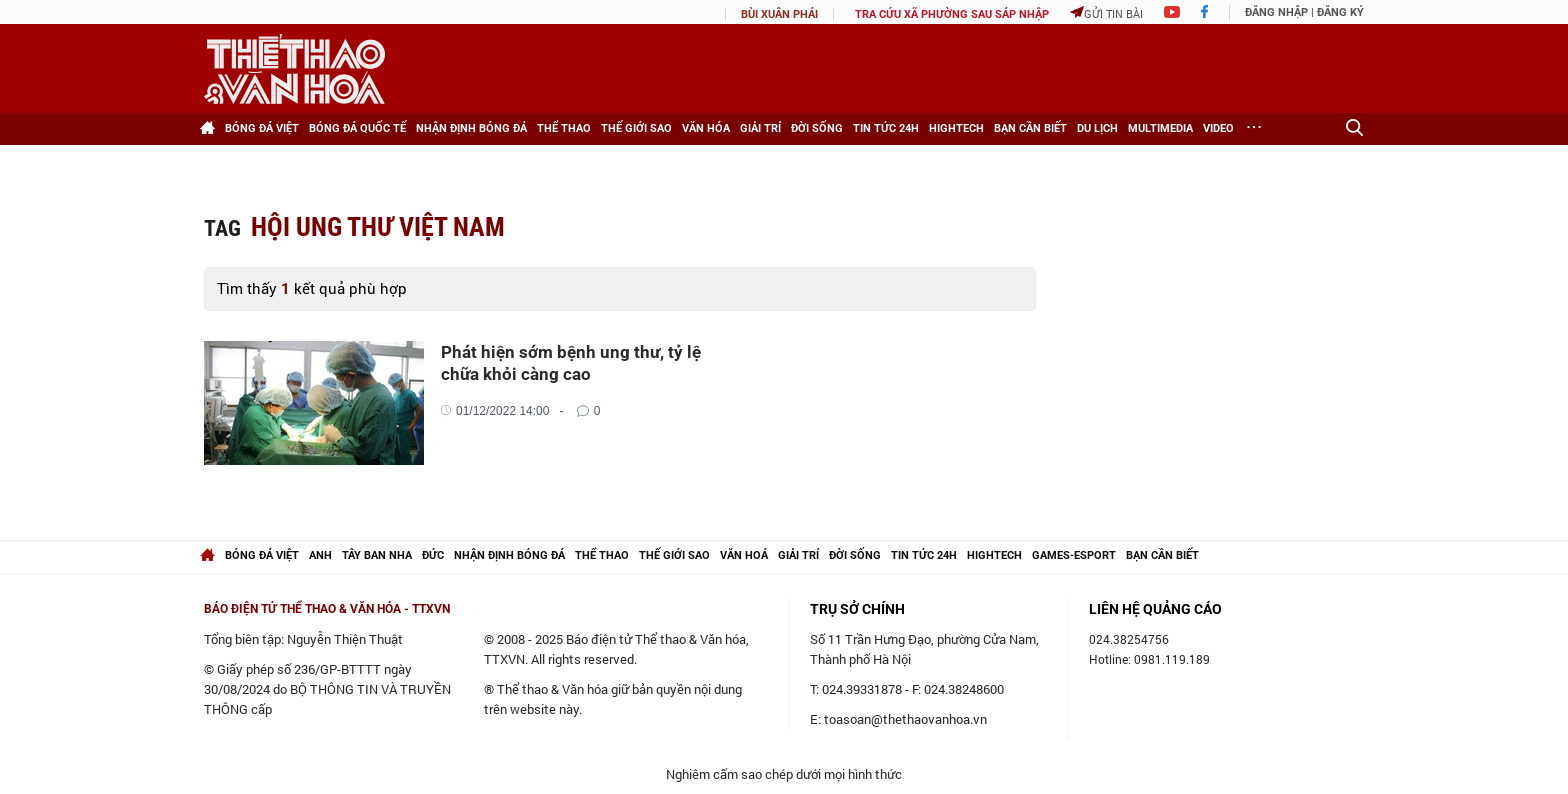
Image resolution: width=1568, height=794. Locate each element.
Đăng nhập (1276, 12)
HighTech (956, 128)
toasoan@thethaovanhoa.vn (905, 719)
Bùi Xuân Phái (779, 14)
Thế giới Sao (636, 128)
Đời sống (817, 128)
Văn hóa (706, 128)
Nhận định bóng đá (471, 128)
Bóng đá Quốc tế (357, 128)
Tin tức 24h (886, 128)
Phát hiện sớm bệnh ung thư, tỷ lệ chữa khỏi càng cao (571, 363)
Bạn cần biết (1030, 128)
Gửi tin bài (1106, 13)
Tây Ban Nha (377, 555)
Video (1218, 128)
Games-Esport (1074, 555)
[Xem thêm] (1254, 129)
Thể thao (564, 128)
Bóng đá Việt (262, 128)
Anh (320, 555)
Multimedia (1160, 128)
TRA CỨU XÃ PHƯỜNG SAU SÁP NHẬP (952, 14)
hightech (994, 555)
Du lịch (1097, 128)
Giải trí (760, 128)
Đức (433, 555)
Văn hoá (744, 555)
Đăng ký (1340, 12)
